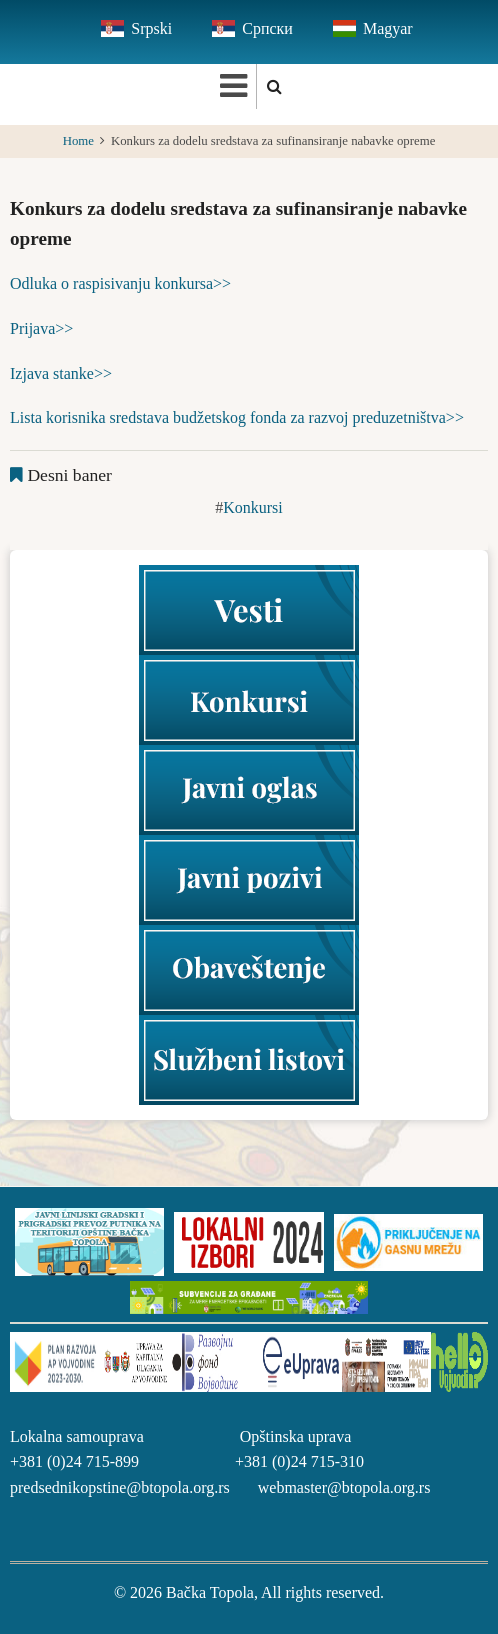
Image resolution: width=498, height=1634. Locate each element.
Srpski (151, 28)
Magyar (388, 28)
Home (78, 141)
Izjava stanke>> (61, 373)
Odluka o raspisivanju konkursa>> (120, 283)
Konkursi (253, 507)
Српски (267, 28)
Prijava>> (41, 328)
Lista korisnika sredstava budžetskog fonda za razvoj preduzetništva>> (237, 417)
